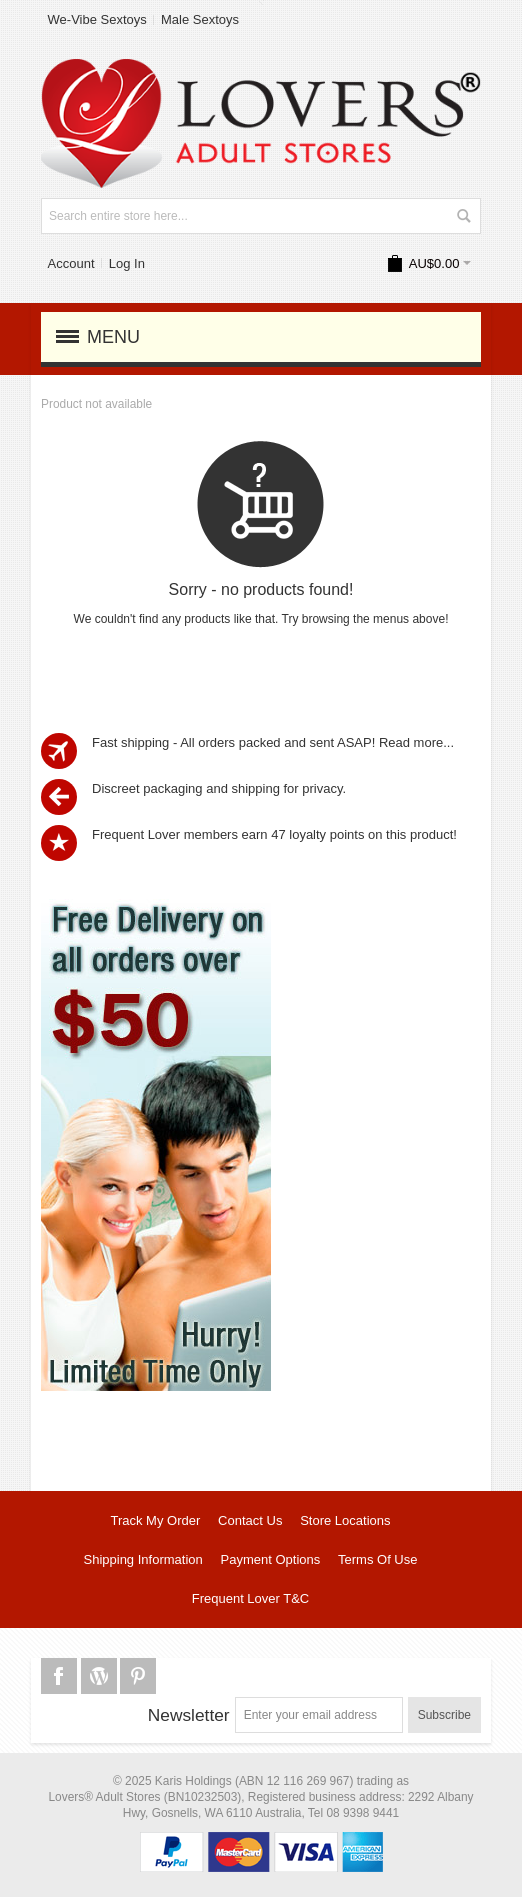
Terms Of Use (377, 1559)
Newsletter (189, 1715)
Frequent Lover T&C (251, 1598)
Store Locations (345, 1520)
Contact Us (250, 1520)
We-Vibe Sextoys (97, 19)
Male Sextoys (200, 19)
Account (71, 263)
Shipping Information (143, 1559)
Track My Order (155, 1520)
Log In (127, 263)
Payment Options (271, 1559)
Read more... (416, 742)
